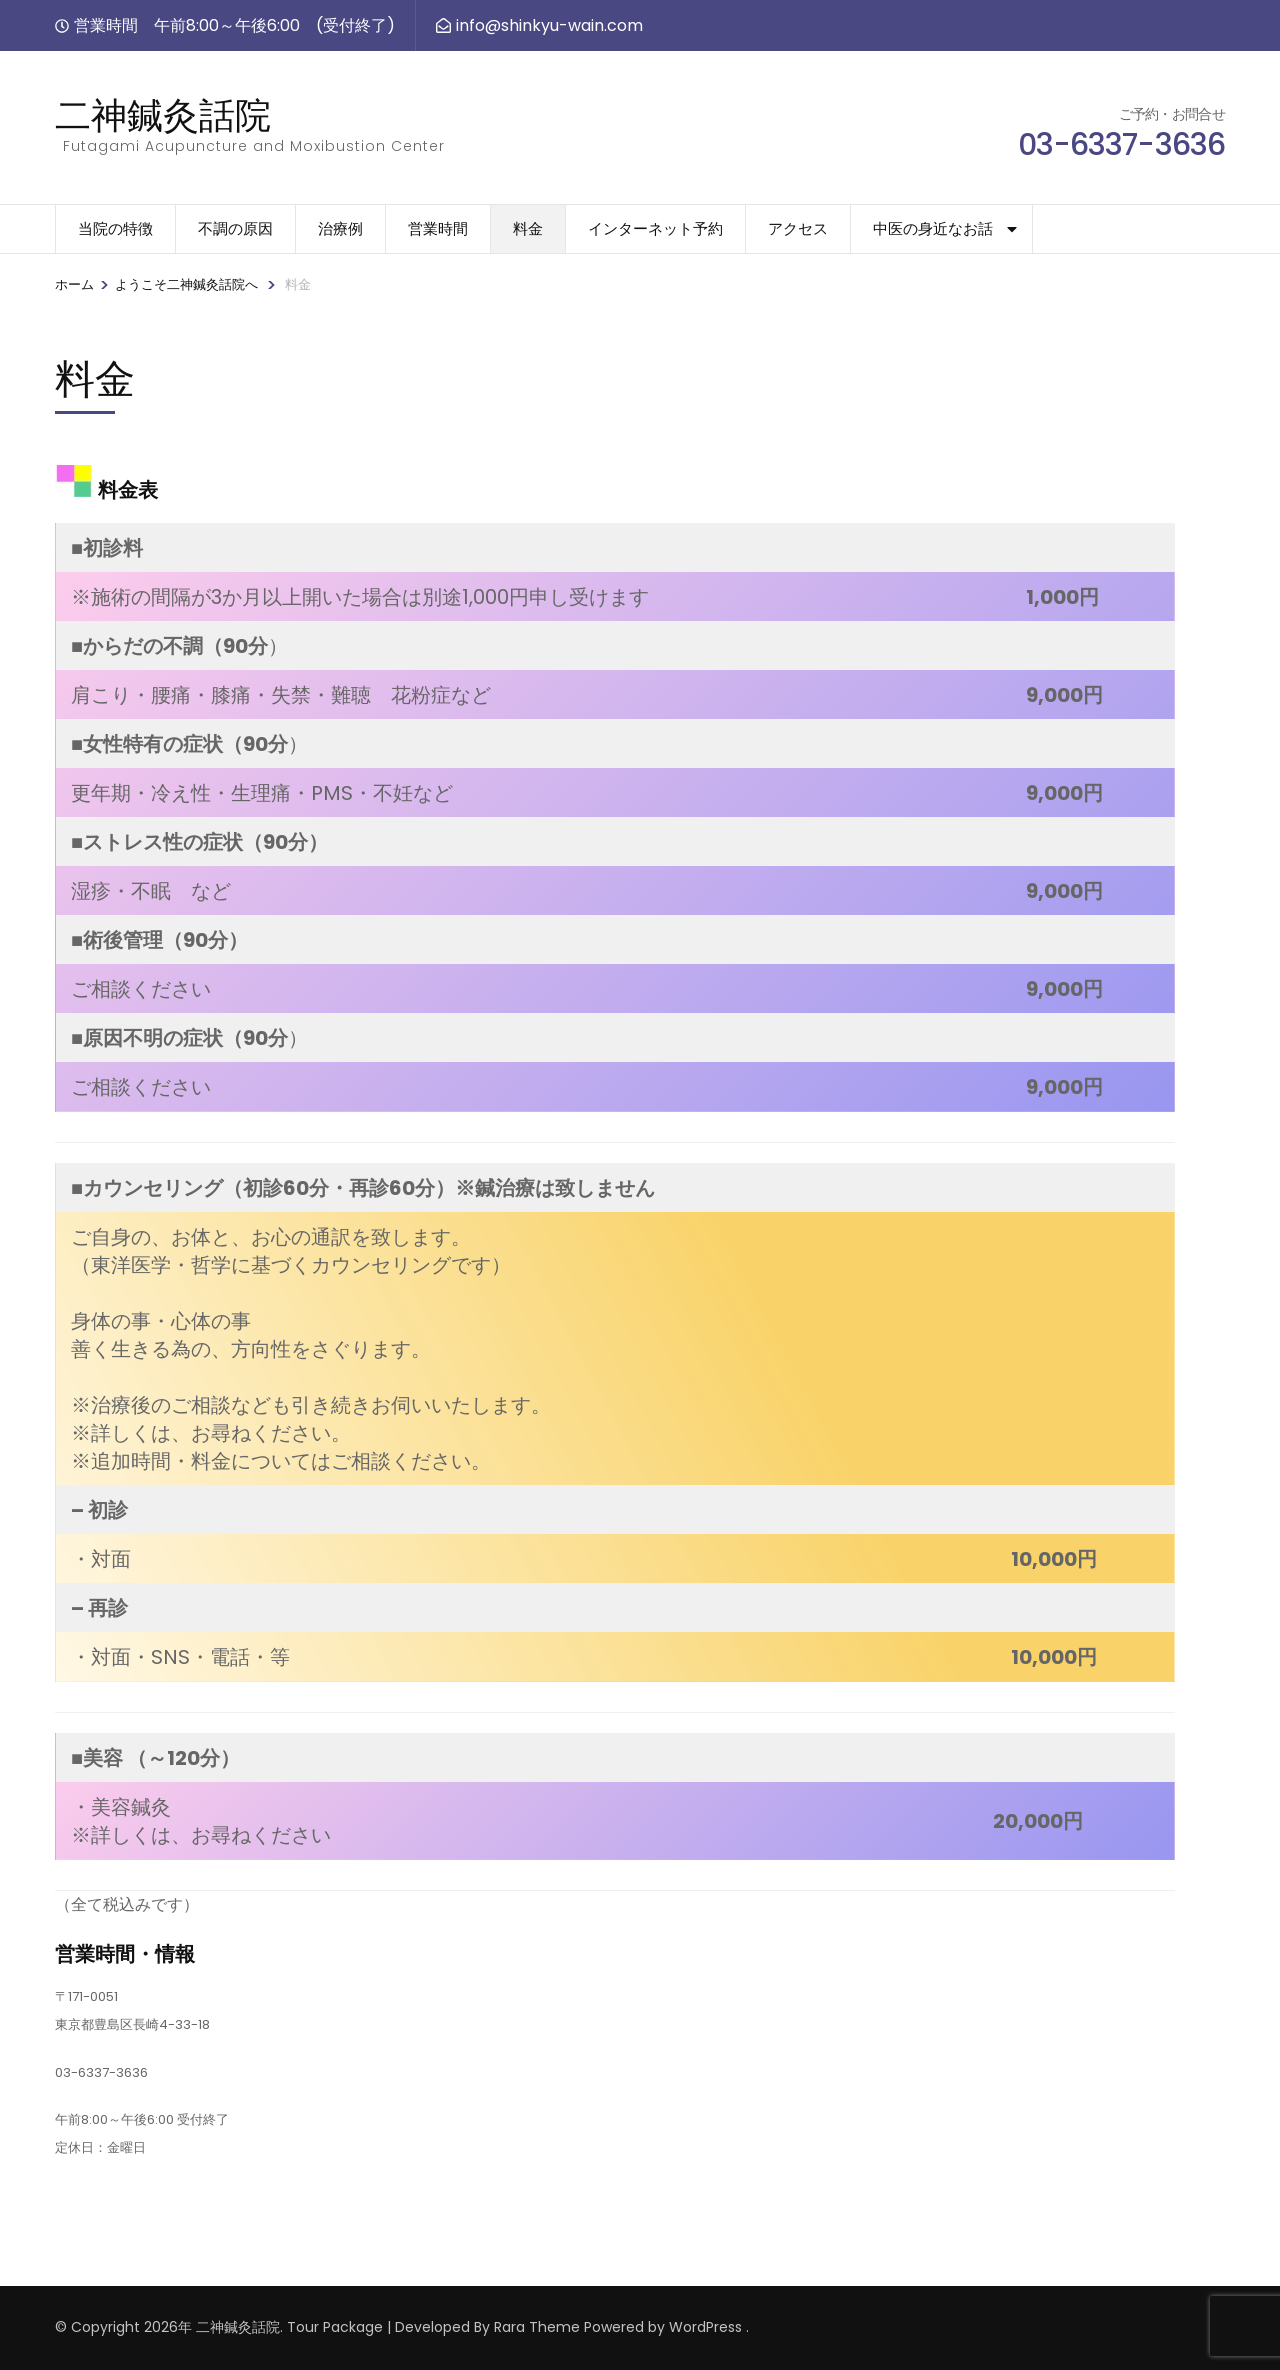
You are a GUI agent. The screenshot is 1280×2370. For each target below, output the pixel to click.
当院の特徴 (115, 228)
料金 (528, 228)
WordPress (705, 2327)
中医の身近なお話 (933, 228)
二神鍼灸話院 (163, 115)
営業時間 (438, 228)
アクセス (798, 228)
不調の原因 (235, 228)
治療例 (340, 228)
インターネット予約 (655, 228)
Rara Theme (537, 2327)
